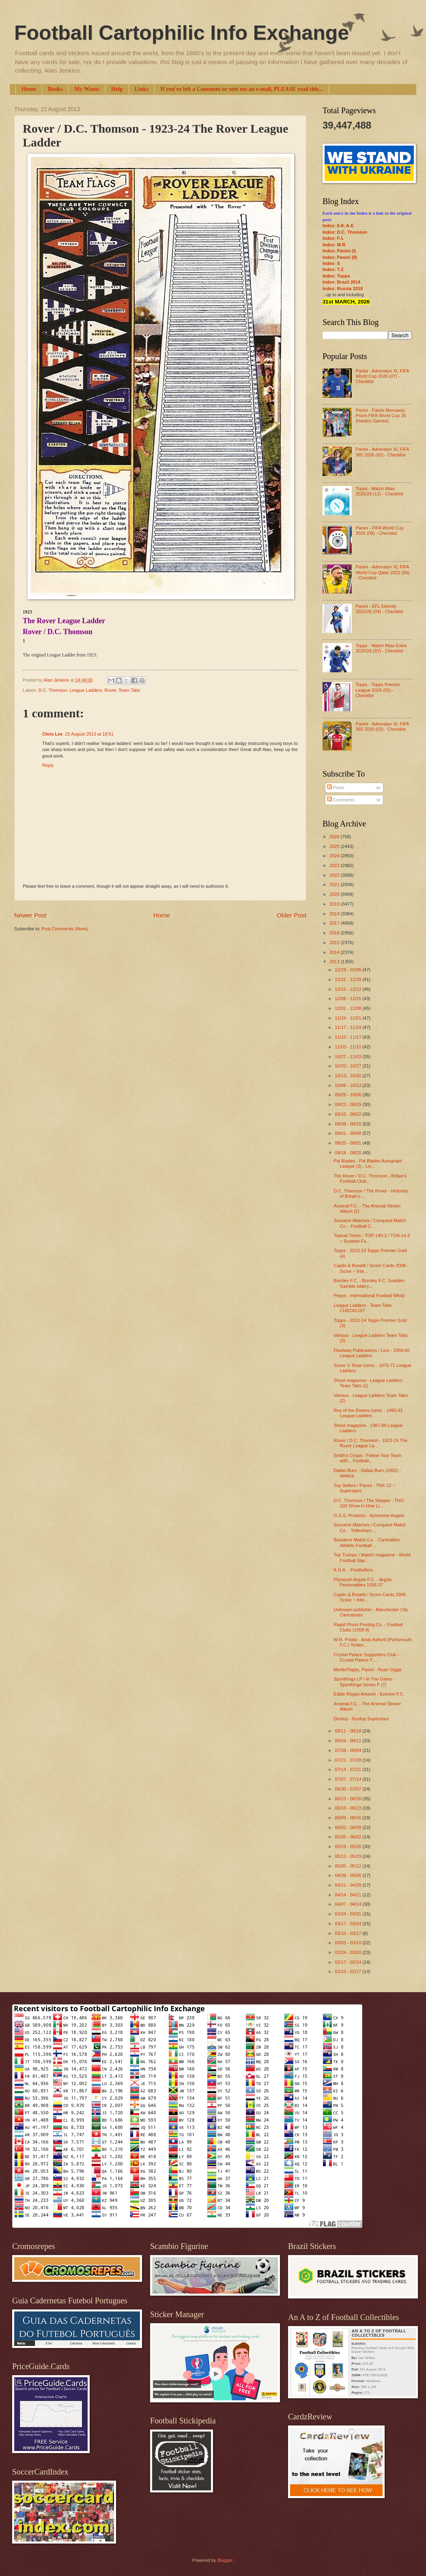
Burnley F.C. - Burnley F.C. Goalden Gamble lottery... (369, 1283)
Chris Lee (52, 734)
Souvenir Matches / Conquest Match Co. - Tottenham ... (370, 1527)
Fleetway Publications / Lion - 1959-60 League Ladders (372, 1353)
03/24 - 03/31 (348, 1913)
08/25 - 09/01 (348, 1143)
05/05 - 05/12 (348, 1866)
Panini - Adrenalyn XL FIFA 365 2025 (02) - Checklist (382, 726)
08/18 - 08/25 (348, 1152)
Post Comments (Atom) (64, 928)
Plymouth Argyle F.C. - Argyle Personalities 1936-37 (363, 1582)
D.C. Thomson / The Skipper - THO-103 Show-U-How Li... (369, 1503)
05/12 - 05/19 (348, 1856)
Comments (341, 799)
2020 (335, 894)
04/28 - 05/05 (348, 1875)
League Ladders (86, 690)
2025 (335, 846)
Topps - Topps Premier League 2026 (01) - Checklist (377, 690)
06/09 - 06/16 (348, 1817)
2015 (335, 942)
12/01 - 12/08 (348, 1008)
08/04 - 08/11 (348, 1740)
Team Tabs (129, 690)
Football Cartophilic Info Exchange (181, 33)
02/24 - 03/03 (348, 1952)
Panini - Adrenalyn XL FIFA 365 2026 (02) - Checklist (382, 452)
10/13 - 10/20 (348, 1075)
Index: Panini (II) (340, 257)
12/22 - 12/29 (348, 979)
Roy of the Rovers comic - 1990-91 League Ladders (368, 1413)
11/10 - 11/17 (348, 1037)
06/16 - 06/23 (348, 1808)
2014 (335, 952)
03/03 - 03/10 (348, 1942)
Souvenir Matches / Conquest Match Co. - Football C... (370, 1223)
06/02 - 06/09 (348, 1827)
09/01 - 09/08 (348, 1133)
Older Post (291, 915)
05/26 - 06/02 (348, 1836)
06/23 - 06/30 (348, 1798)
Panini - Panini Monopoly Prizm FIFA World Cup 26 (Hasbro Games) (380, 416)
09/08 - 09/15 (348, 1123)
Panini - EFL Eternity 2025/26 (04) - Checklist (379, 609)
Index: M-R (334, 244)
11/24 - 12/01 (348, 1018)
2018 (335, 913)
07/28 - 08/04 (348, 1750)
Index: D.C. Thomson (345, 232)
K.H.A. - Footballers (353, 1569)
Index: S (331, 263)
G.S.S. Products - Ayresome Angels (369, 1515)
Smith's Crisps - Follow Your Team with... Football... (368, 1458)
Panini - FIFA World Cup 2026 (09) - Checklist (379, 530)
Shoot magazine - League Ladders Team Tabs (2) (368, 1383)
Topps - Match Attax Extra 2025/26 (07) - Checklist (381, 648)
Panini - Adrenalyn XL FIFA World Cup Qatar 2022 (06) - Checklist (382, 572)
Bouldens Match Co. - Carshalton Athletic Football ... (367, 1542)
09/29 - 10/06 (348, 1094)
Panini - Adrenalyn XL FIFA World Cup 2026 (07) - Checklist (382, 376)
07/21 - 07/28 (348, 1760)
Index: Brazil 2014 (341, 282)
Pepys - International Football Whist (369, 1295)
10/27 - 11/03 (348, 1056)
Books (55, 89)
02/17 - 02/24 (348, 1962)
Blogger (224, 2560)
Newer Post (30, 915)
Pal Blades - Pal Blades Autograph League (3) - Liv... (368, 1163)
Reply (48, 765)
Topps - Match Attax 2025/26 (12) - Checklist (379, 491)
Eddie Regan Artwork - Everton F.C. (369, 1694)
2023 (335, 865)
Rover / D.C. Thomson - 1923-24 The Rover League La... (371, 1443)
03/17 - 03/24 (348, 1923)
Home (29, 89)
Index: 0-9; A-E (338, 225)
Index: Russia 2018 (343, 288)
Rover (110, 690)
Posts (335, 787)
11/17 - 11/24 (348, 1027)
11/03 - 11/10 (348, 1046)
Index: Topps (336, 275)
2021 (335, 884)
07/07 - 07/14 (348, 1779)
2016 (335, 932)
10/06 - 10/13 (348, 1085)
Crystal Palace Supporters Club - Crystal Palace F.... (366, 1657)
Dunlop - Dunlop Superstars (361, 1718)
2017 (335, 923)
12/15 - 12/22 (348, 989)
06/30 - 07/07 (348, 1788)
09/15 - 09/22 (348, 1114)
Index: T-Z (333, 269)
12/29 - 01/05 (348, 969)
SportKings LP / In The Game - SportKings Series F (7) (364, 1681)
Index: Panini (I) (339, 250)
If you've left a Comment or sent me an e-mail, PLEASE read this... (241, 89)
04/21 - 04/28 (348, 1885)
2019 (335, 904)
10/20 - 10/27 (348, 1065)
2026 (335, 836)
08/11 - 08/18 (348, 1730)
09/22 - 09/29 (348, 1104)
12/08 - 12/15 (348, 998)
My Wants (86, 89)
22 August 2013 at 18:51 (89, 734)
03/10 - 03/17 (348, 1933)
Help (117, 89)
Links (141, 89)
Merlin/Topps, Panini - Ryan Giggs (368, 1669)
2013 (335, 961)
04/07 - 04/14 (348, 1904)
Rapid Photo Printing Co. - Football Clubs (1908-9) (368, 1627)
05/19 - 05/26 (348, 1846)
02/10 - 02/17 (348, 1971)
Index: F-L (333, 238)
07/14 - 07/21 (348, 1769)
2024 (335, 855)
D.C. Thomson (53, 690)
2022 (335, 875)
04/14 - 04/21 (348, 1894)
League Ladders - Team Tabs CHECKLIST (363, 1308)
